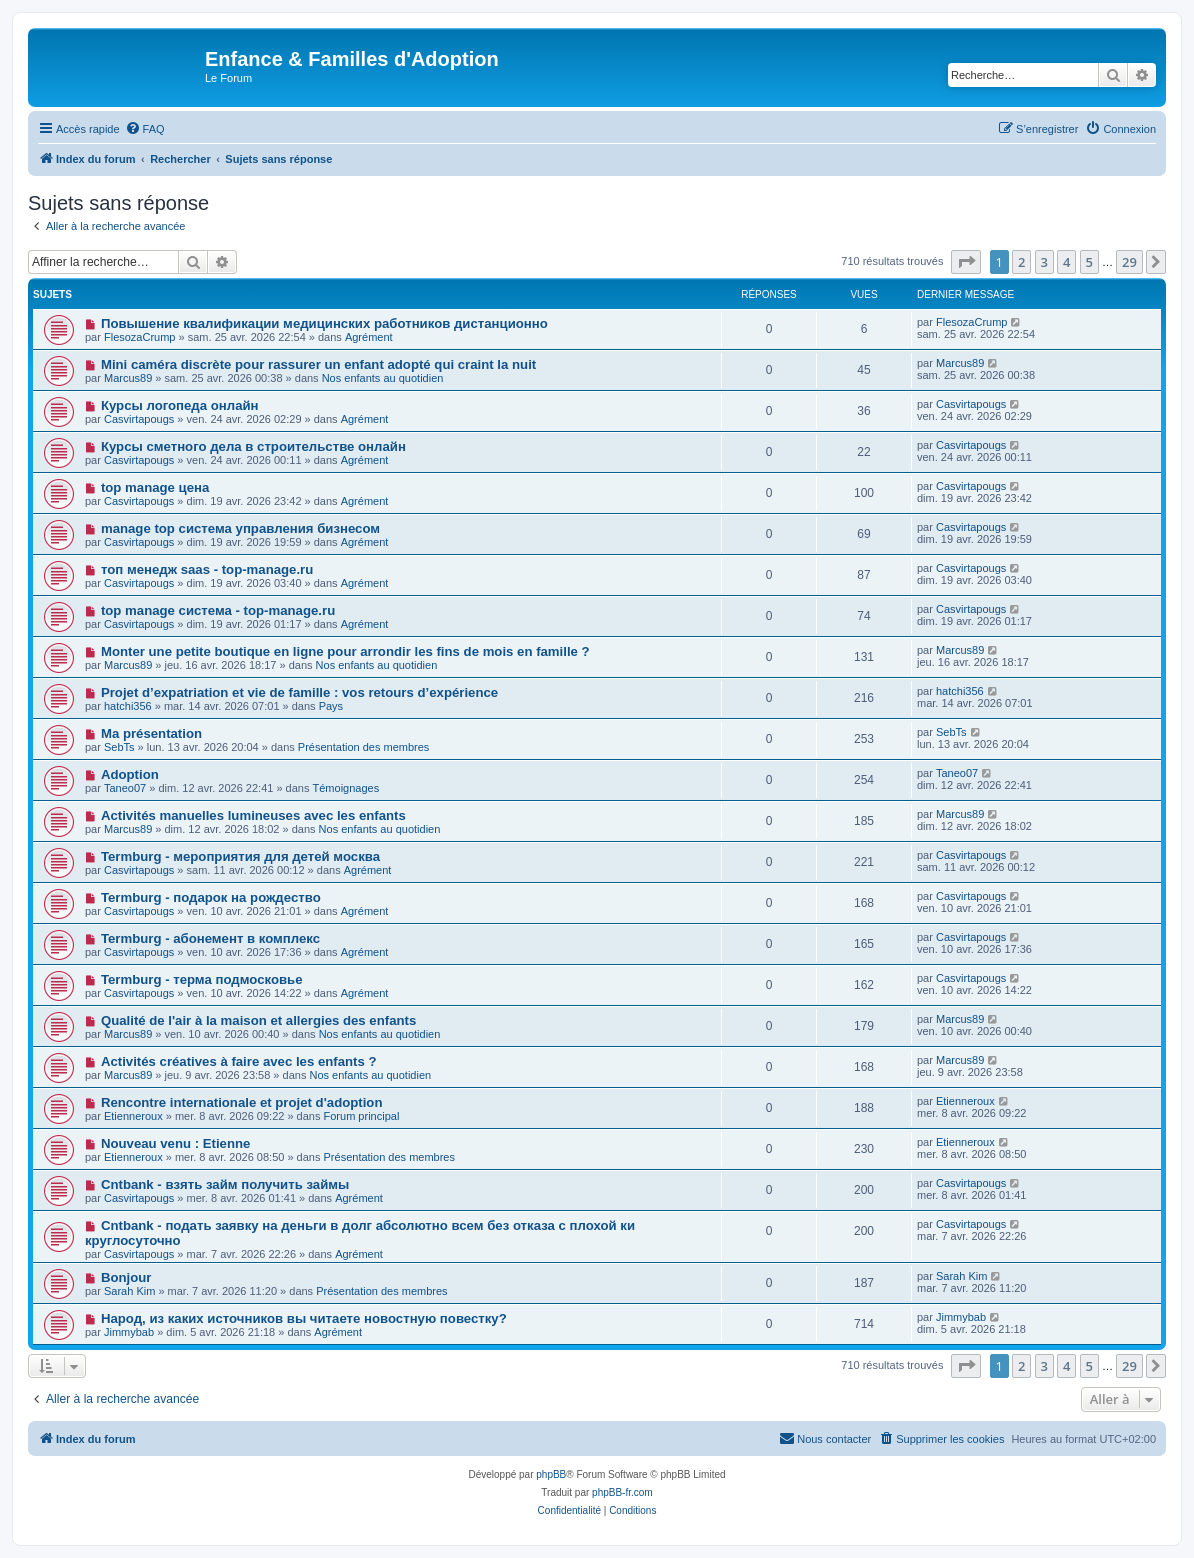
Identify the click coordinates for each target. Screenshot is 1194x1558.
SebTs (119, 747)
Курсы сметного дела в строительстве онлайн (253, 446)
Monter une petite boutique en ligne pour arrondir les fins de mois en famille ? (345, 651)
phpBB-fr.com (622, 1492)
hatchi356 (128, 706)
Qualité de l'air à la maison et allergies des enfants (258, 1020)
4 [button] (1066, 262)
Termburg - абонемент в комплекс (210, 938)
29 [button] (1129, 262)
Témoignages (346, 788)
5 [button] (1089, 262)
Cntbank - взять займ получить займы (225, 1184)
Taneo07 (125, 788)
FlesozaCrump (140, 337)
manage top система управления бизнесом (240, 528)
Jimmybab (129, 1332)
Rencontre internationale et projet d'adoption (242, 1102)
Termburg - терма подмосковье (202, 979)
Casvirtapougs (139, 419)
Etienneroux (133, 1116)
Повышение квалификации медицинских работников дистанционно (324, 323)
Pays (331, 706)
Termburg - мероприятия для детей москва (240, 856)
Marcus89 (128, 378)
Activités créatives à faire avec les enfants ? (239, 1061)
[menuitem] (145, 129)
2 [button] (1021, 262)
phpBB (551, 1474)
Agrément (369, 337)
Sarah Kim (129, 1291)
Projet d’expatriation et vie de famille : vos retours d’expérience (299, 692)
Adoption (130, 774)
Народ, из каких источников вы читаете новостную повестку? (304, 1318)
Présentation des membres (363, 747)
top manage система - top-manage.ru (218, 610)
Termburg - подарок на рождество (211, 897)
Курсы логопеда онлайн (180, 405)
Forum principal (362, 1116)
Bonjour (126, 1277)
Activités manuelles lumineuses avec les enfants (253, 815)
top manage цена (155, 487)
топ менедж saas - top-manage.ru (207, 569)
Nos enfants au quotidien (383, 378)
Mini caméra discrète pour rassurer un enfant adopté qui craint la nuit (318, 364)
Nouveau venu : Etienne (176, 1143)
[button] (966, 262)
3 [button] (1044, 262)
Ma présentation (151, 733)
